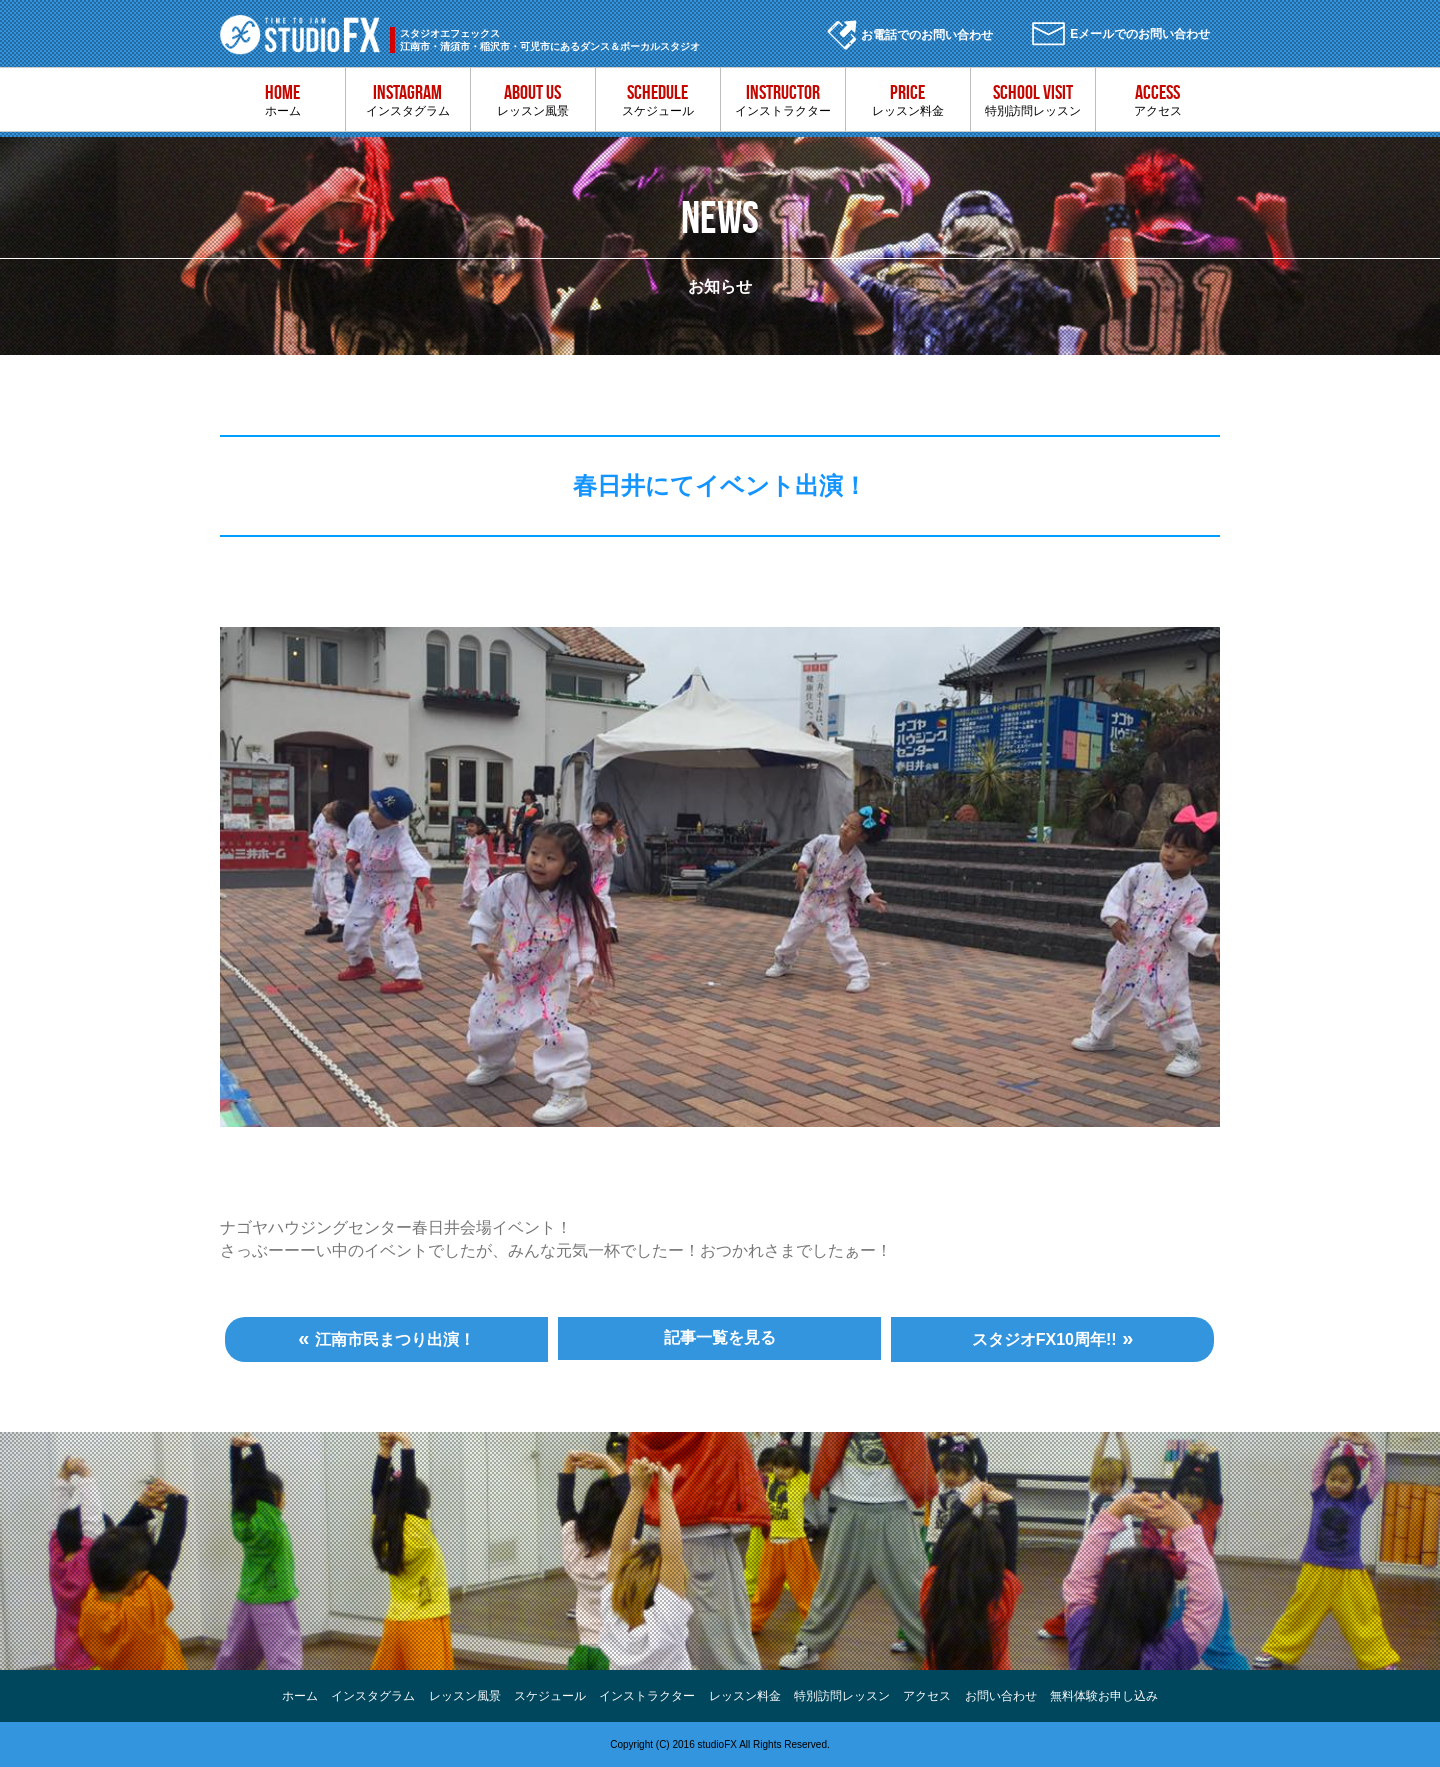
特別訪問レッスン (1032, 99)
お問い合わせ (1001, 1696)
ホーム (282, 99)
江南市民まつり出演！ (395, 1339)
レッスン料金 (907, 99)
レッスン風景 (532, 99)
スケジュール (657, 99)
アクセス (1157, 99)
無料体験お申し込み (1104, 1696)
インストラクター (782, 99)
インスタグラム (407, 99)
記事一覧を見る (720, 1337)
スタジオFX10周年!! (1044, 1339)
